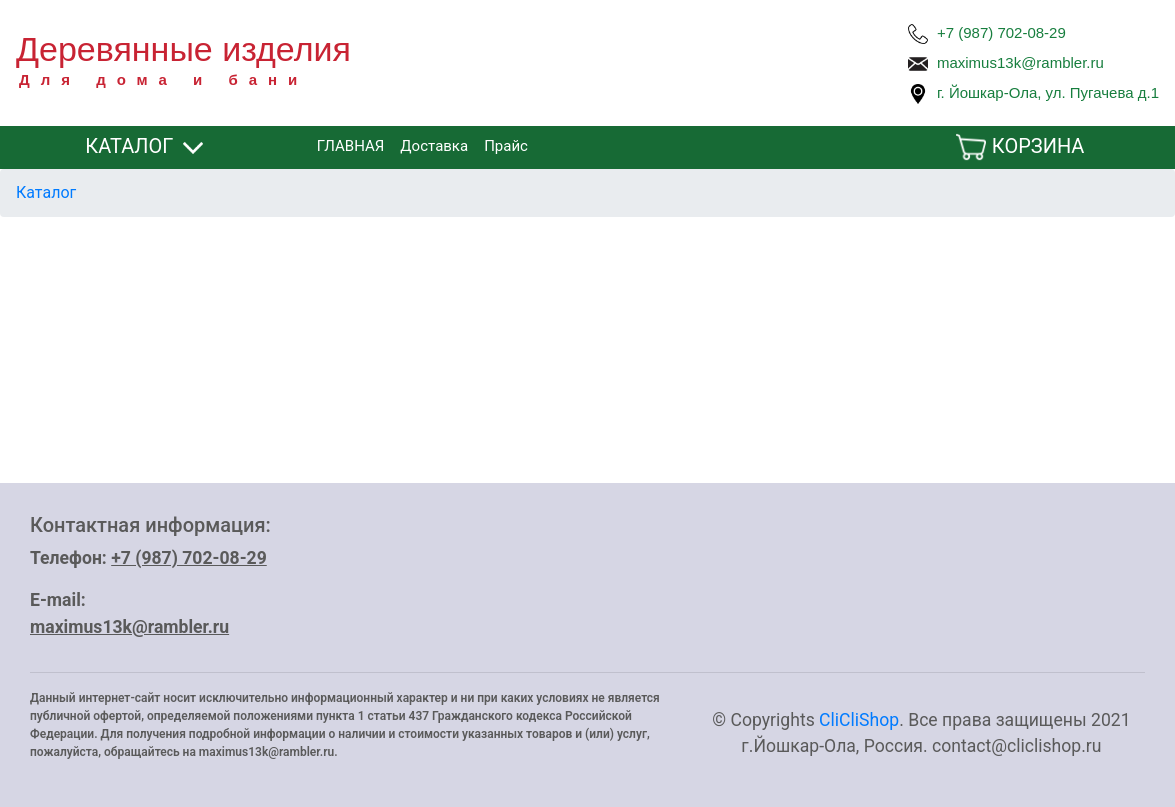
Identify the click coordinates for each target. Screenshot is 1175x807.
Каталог (46, 192)
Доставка (434, 146)
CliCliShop (859, 720)
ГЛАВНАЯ (351, 146)
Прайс (506, 146)
